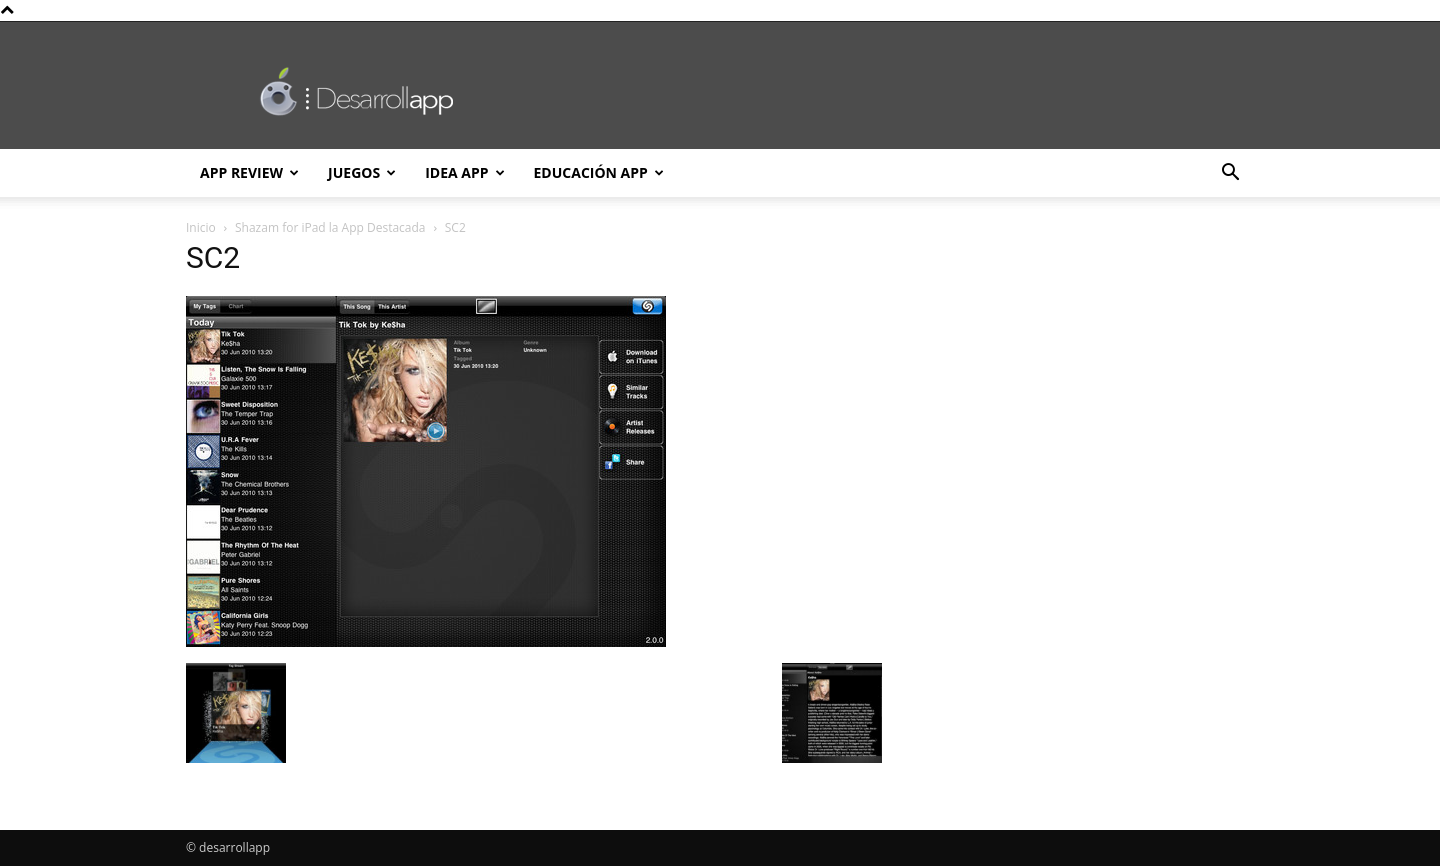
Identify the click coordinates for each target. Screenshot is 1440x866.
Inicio (201, 227)
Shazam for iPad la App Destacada (330, 227)
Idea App (464, 172)
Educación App (599, 172)
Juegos (362, 172)
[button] (1230, 174)
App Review (249, 172)
